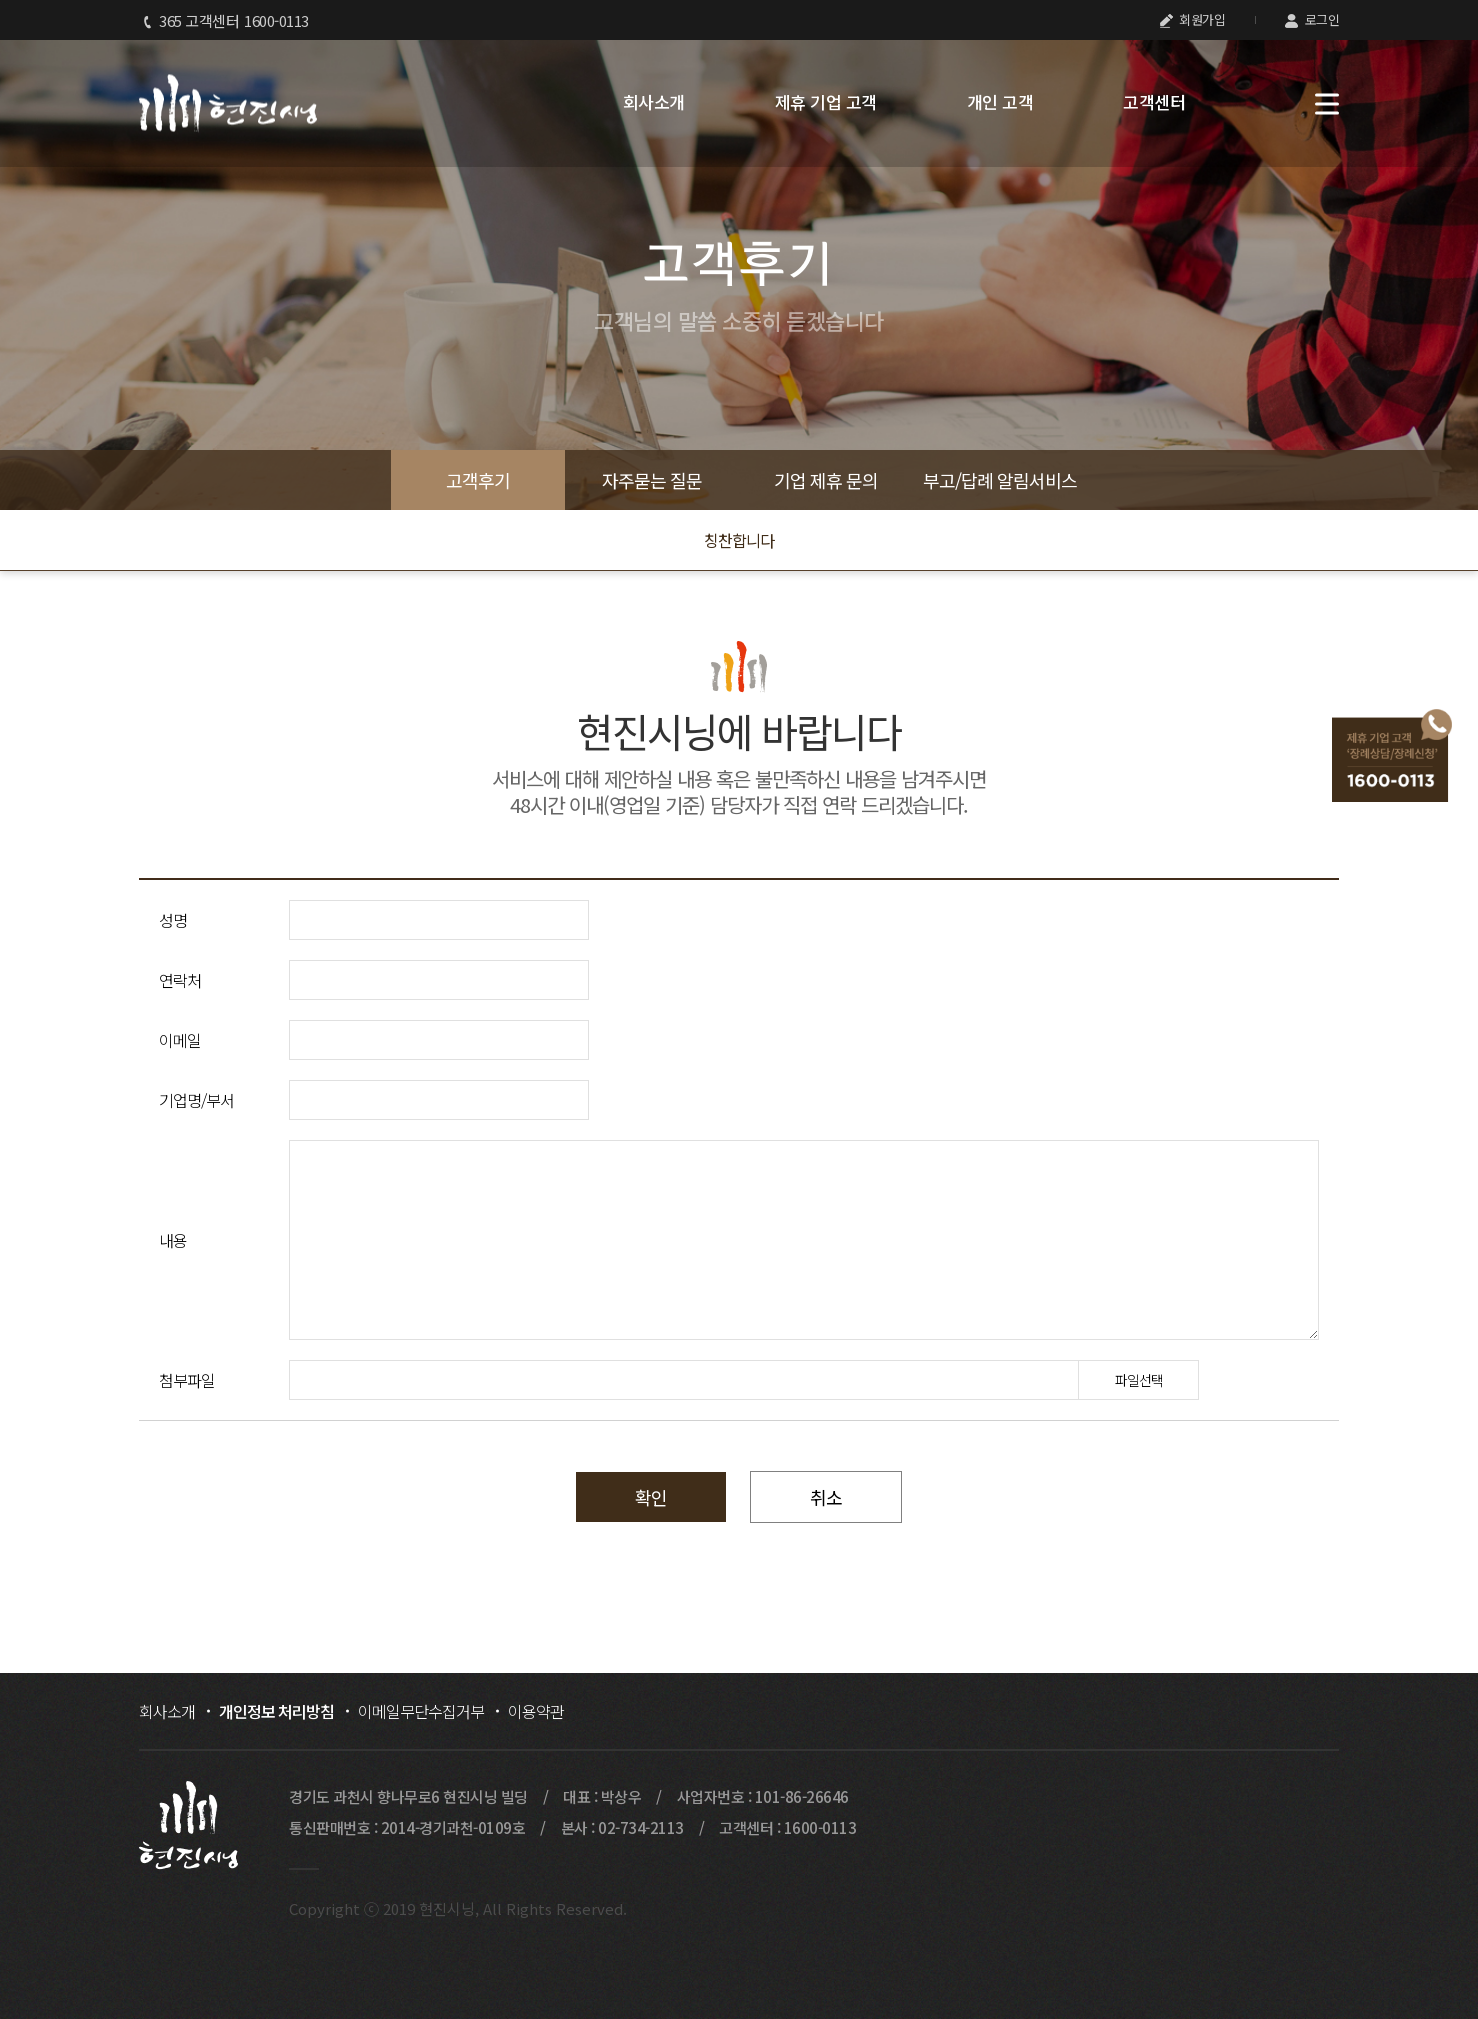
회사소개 (654, 102)
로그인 (1312, 19)
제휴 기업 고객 (826, 102)
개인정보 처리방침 (276, 1711)
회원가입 (1193, 19)
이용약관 (536, 1711)
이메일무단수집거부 (421, 1711)
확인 (651, 1497)
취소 (826, 1497)
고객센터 (1154, 102)
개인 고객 (1000, 102)
